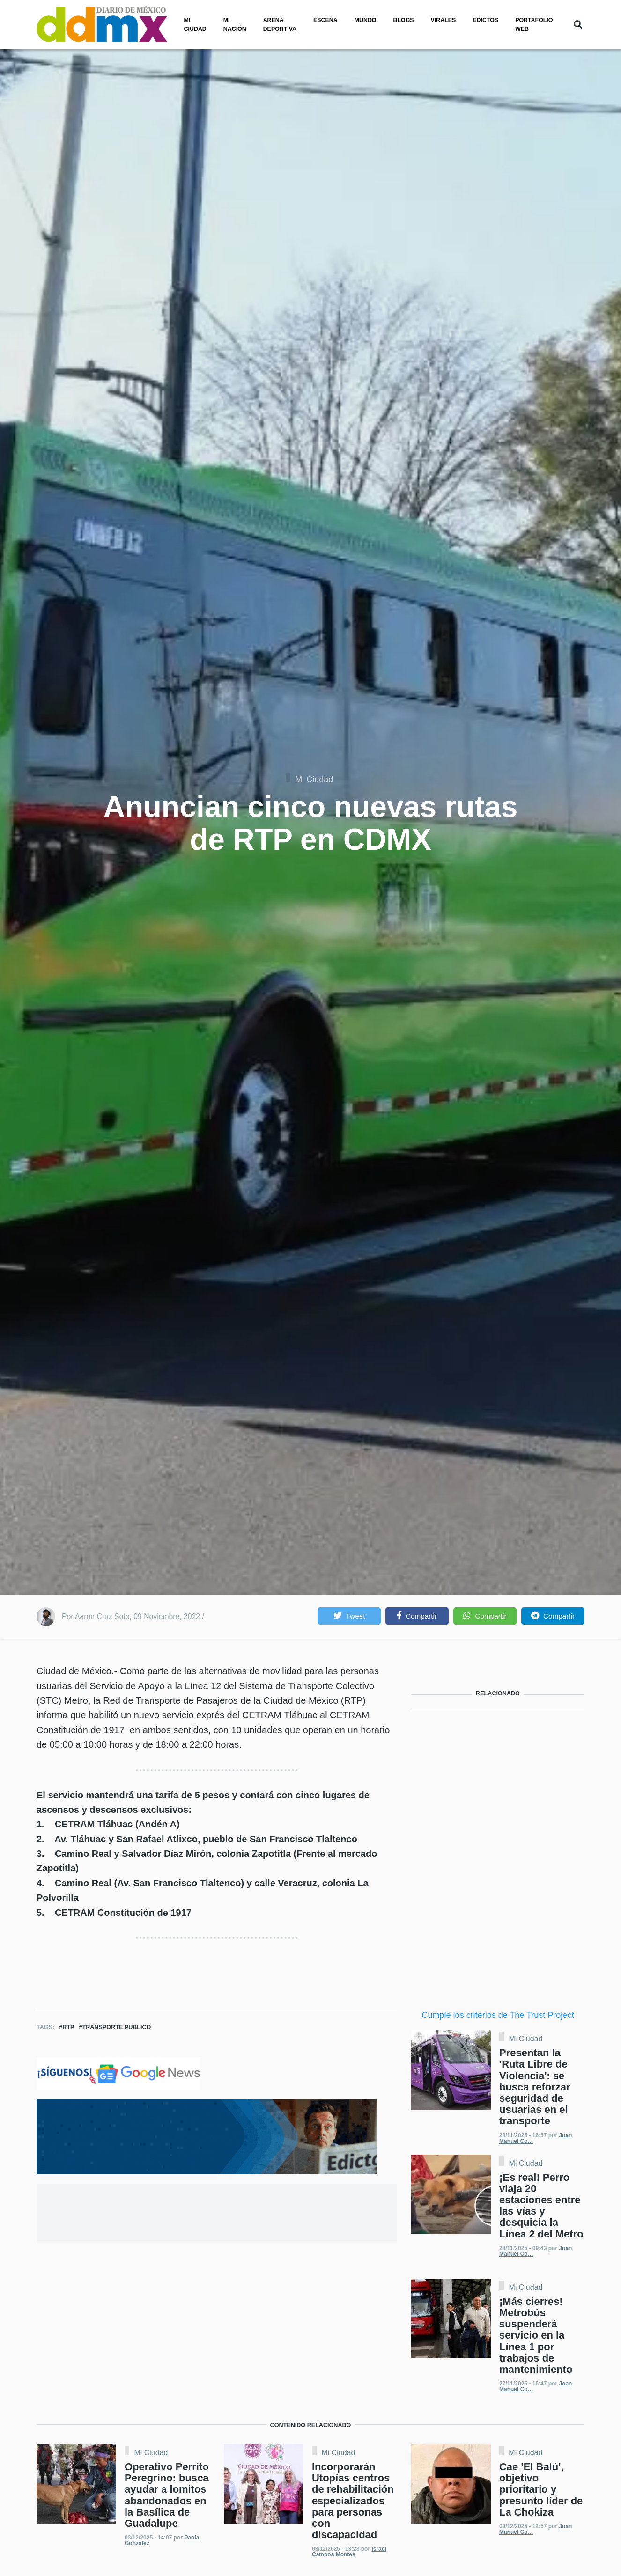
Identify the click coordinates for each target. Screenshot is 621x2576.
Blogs (403, 20)
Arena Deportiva (279, 24)
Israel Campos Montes (349, 2552)
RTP (68, 2027)
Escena (325, 20)
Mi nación (234, 24)
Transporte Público (116, 2027)
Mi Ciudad (314, 779)
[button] (349, 1615)
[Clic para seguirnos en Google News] (118, 2073)
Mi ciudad (195, 24)
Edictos (485, 20)
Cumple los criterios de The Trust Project (498, 2015)
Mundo (366, 20)
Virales (443, 20)
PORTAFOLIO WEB (534, 24)
